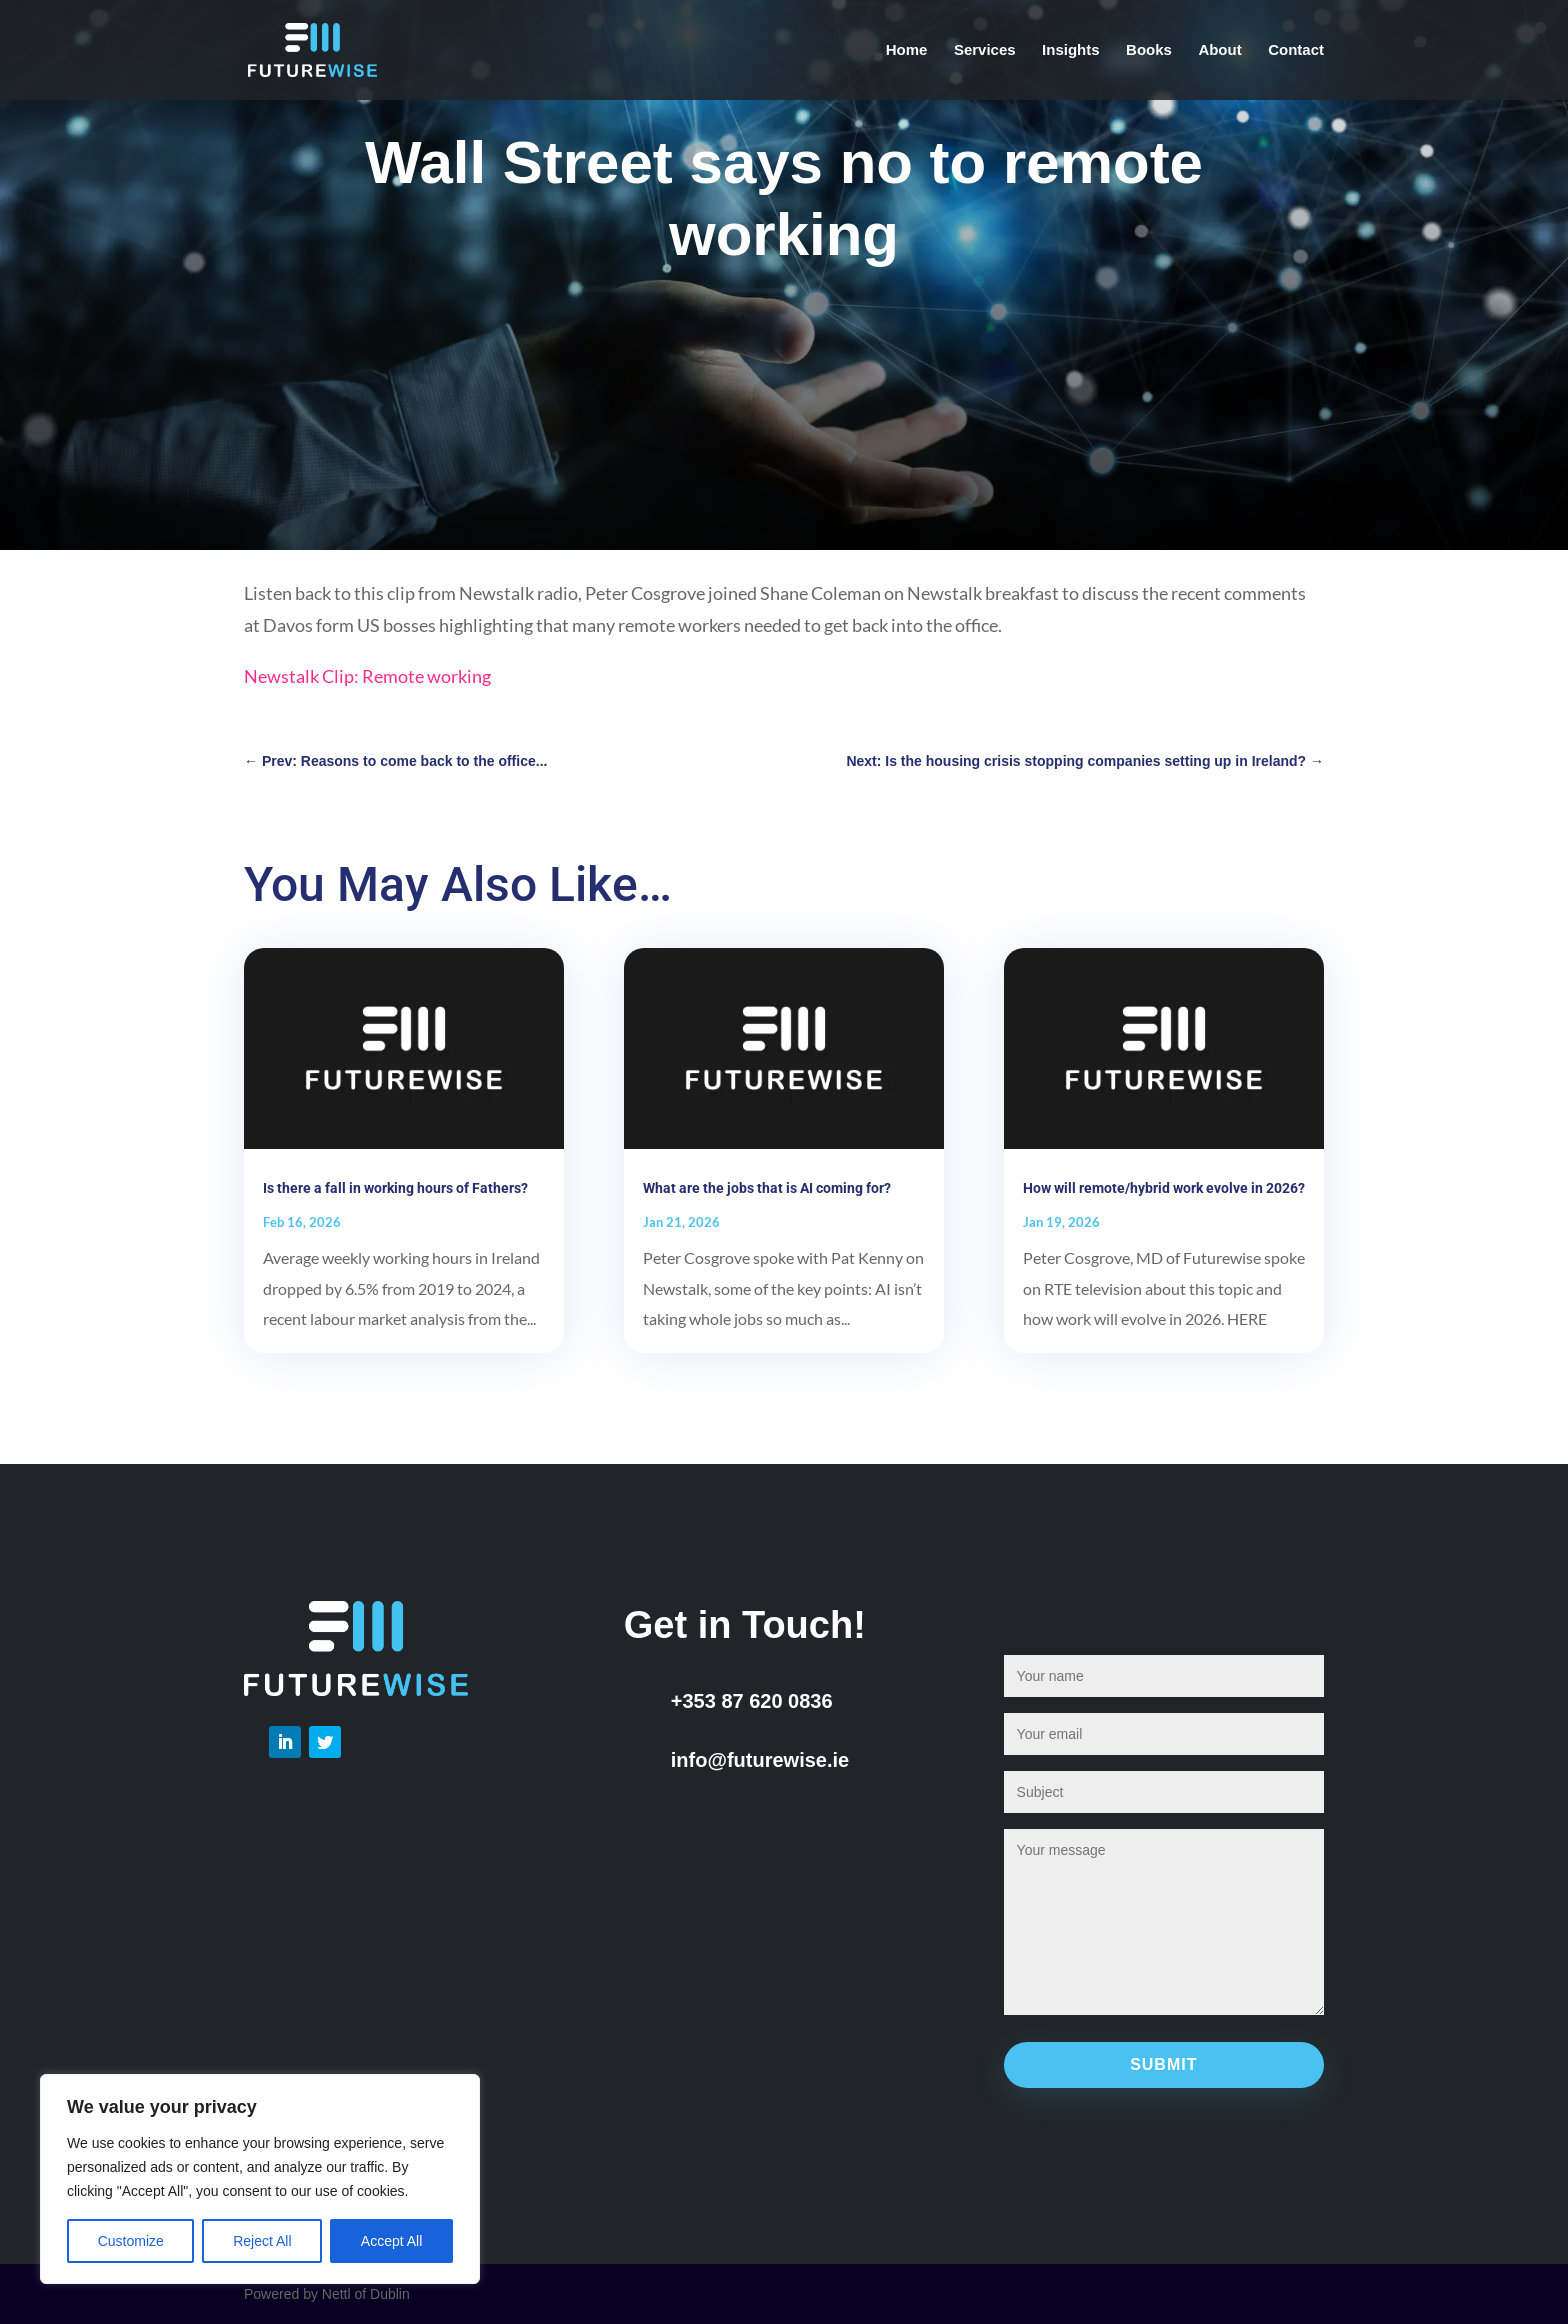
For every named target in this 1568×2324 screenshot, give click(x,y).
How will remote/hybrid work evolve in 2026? (1164, 1188)
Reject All (262, 2241)
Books (1149, 50)
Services (985, 50)
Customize (131, 2241)
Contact (1296, 50)
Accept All (391, 2241)
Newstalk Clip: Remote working (367, 676)
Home (907, 50)
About (1219, 50)
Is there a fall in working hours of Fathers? (395, 1188)
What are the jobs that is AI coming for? (767, 1188)
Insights (1071, 50)
